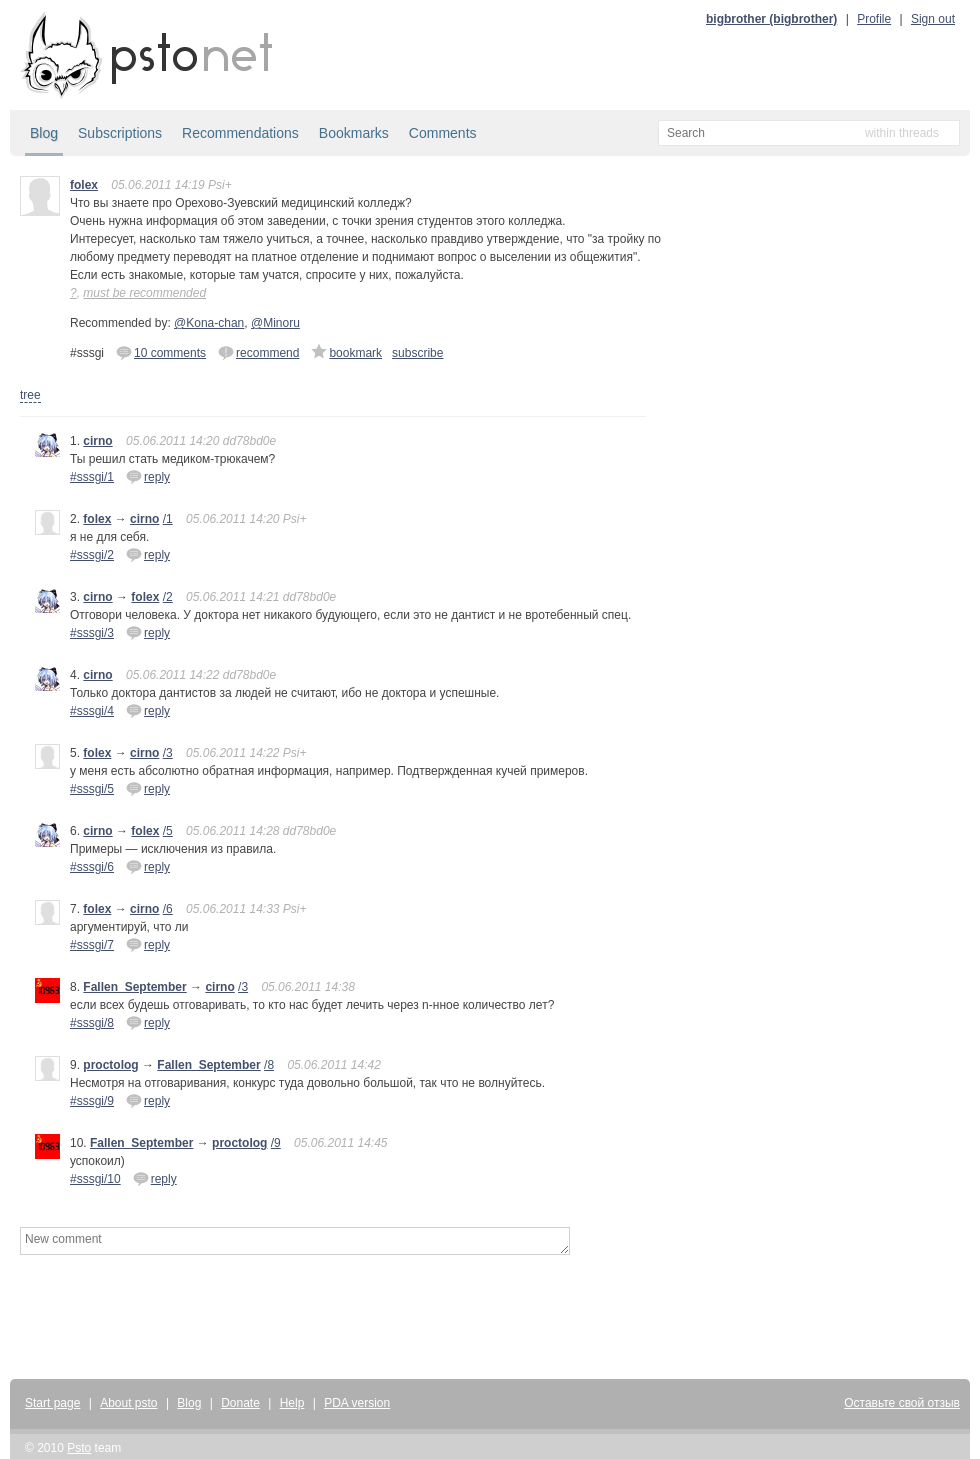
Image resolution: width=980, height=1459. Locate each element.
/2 (168, 597)
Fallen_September (134, 987)
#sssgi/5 (92, 789)
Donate (240, 1403)
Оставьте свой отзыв (902, 1403)
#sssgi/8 (92, 1023)
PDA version (357, 1403)
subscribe (417, 353)
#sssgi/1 (92, 477)
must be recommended (144, 293)
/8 (269, 1065)
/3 (168, 753)
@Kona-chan (209, 323)
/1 (168, 519)
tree (30, 395)
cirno (97, 441)
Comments (443, 133)
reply (148, 476)
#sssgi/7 (92, 945)
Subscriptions (120, 133)
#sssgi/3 (92, 633)
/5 (168, 831)
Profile (874, 19)
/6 (168, 909)
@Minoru (275, 323)
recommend (258, 352)
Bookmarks (354, 133)
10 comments (161, 352)
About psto (128, 1403)
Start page (52, 1403)
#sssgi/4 (92, 711)
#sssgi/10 (95, 1179)
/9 (276, 1143)
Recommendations (240, 133)
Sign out (933, 19)
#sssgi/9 (92, 1101)
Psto (79, 1448)
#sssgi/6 (92, 867)
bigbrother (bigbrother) (771, 19)
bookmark (346, 352)
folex (84, 185)
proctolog (110, 1065)
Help (292, 1403)
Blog (44, 133)
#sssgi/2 (92, 555)
